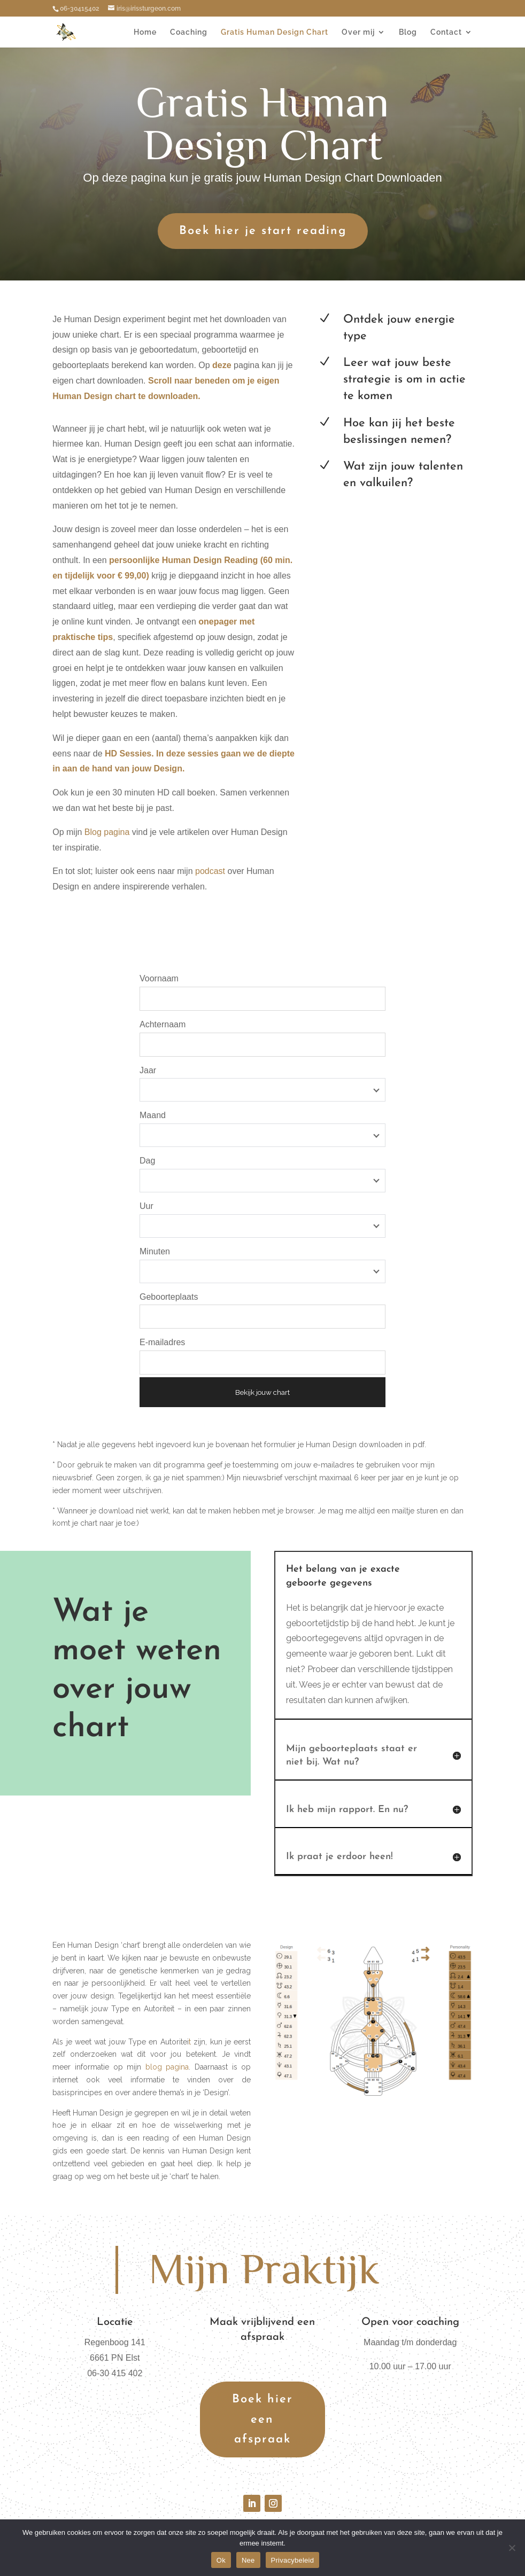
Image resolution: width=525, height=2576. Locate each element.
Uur (146, 1206)
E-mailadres (162, 1342)
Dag (147, 1160)
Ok (221, 2560)
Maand (153, 1115)
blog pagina (167, 2067)
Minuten (155, 1251)
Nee (248, 2560)
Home (145, 32)
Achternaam (163, 1024)
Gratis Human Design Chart (274, 32)
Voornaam (159, 978)
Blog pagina (105, 832)
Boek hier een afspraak (262, 2419)
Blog (408, 32)
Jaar (148, 1070)
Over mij (358, 32)
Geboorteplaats (169, 1296)
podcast (210, 871)
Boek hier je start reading (262, 231)
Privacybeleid (292, 2560)
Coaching (188, 32)
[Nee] (511, 2547)
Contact (446, 32)
